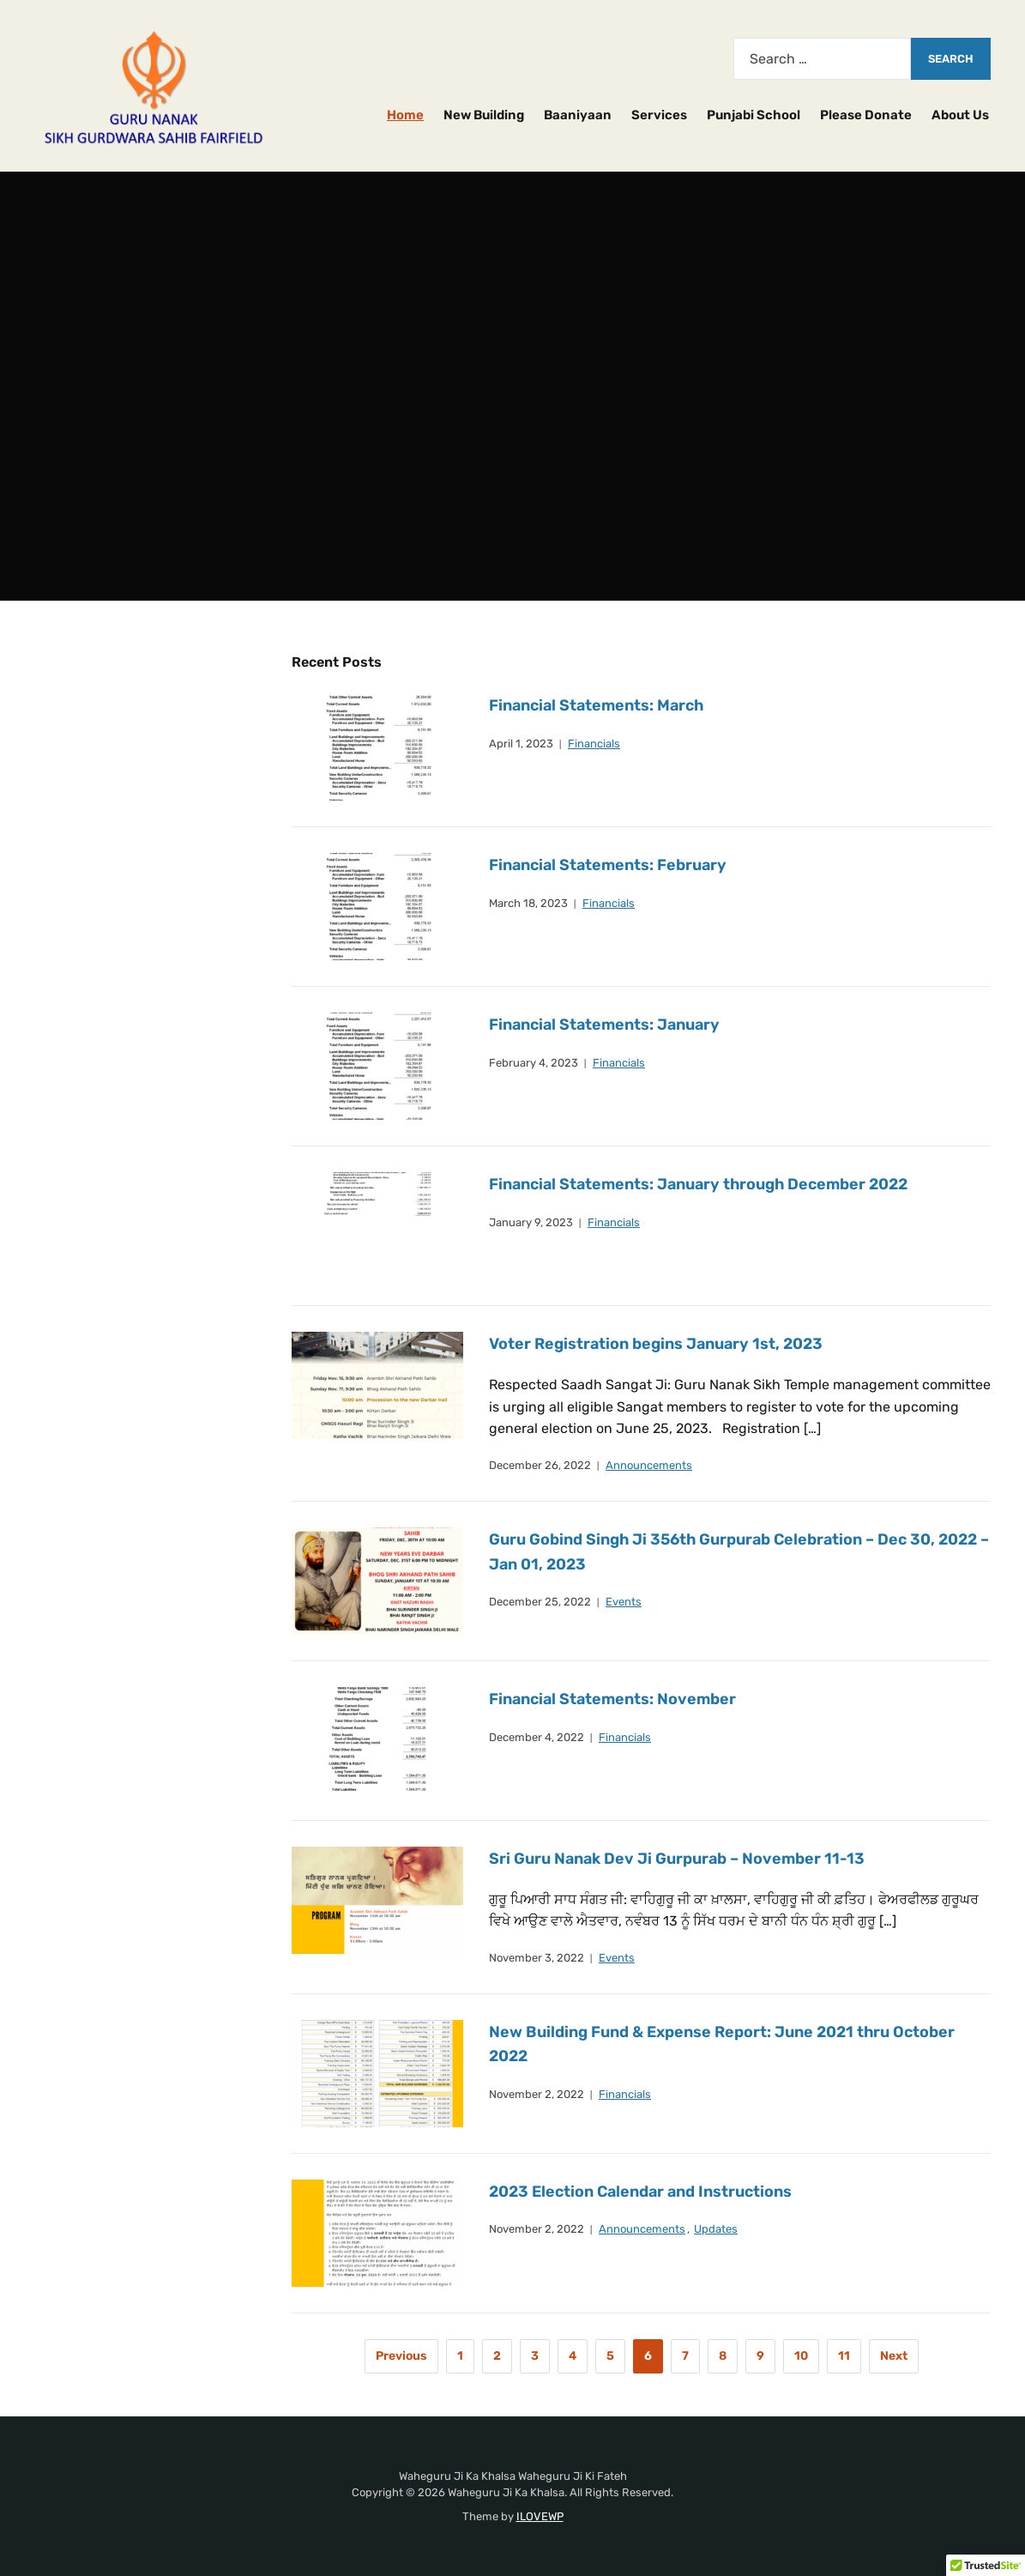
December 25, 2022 (540, 1601)
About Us (960, 115)
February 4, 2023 (533, 1062)
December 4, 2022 (536, 1737)
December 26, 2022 (540, 1465)
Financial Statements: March (596, 705)
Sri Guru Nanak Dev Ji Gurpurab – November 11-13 (677, 1858)
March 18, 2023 (528, 903)
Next (893, 2356)
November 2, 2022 (536, 2094)
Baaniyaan (578, 115)
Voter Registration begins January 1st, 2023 (656, 1343)
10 (801, 2356)
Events (624, 1601)
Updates (716, 2228)
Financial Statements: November (612, 1699)
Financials (594, 743)
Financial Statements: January (604, 1024)
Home (405, 115)
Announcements (649, 1465)
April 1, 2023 (521, 743)
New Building (483, 115)
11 (844, 2356)
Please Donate (866, 115)
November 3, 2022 (536, 1957)
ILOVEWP (540, 2516)
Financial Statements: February (608, 865)
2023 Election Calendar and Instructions (640, 2191)
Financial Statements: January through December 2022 (699, 1184)
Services (659, 115)
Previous (401, 2356)
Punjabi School (753, 115)
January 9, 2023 (531, 1222)
